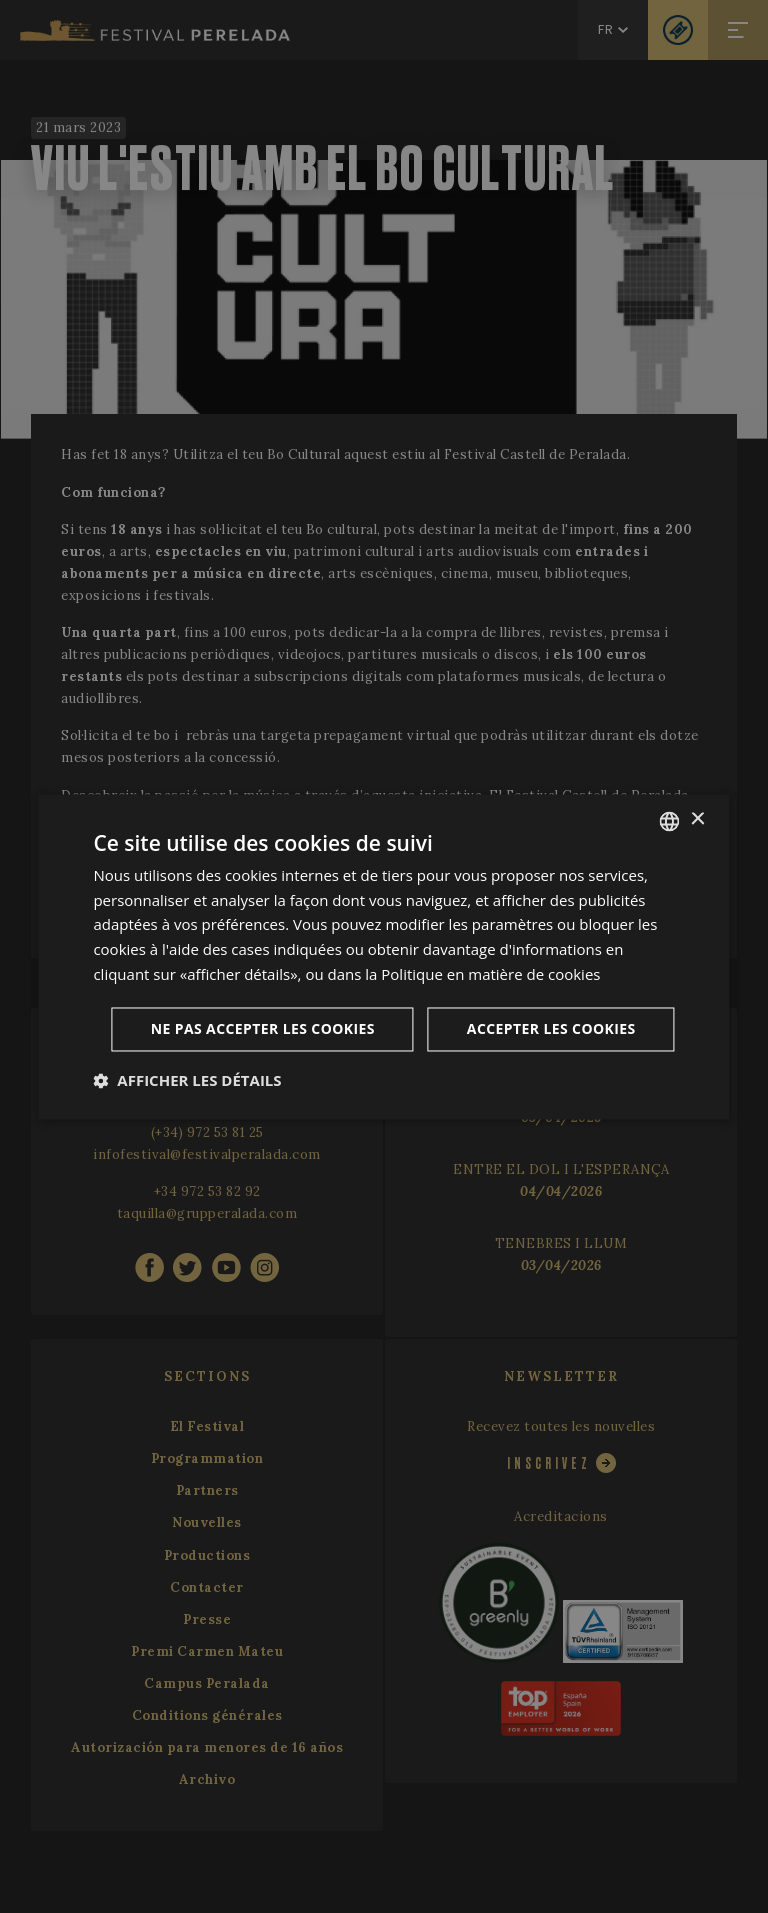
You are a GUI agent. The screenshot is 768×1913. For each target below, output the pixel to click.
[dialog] (383, 956)
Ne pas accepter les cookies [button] (263, 1028)
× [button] (697, 819)
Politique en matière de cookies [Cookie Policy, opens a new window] (490, 974)
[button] (187, 1080)
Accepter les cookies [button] (551, 1028)
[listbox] (670, 821)
